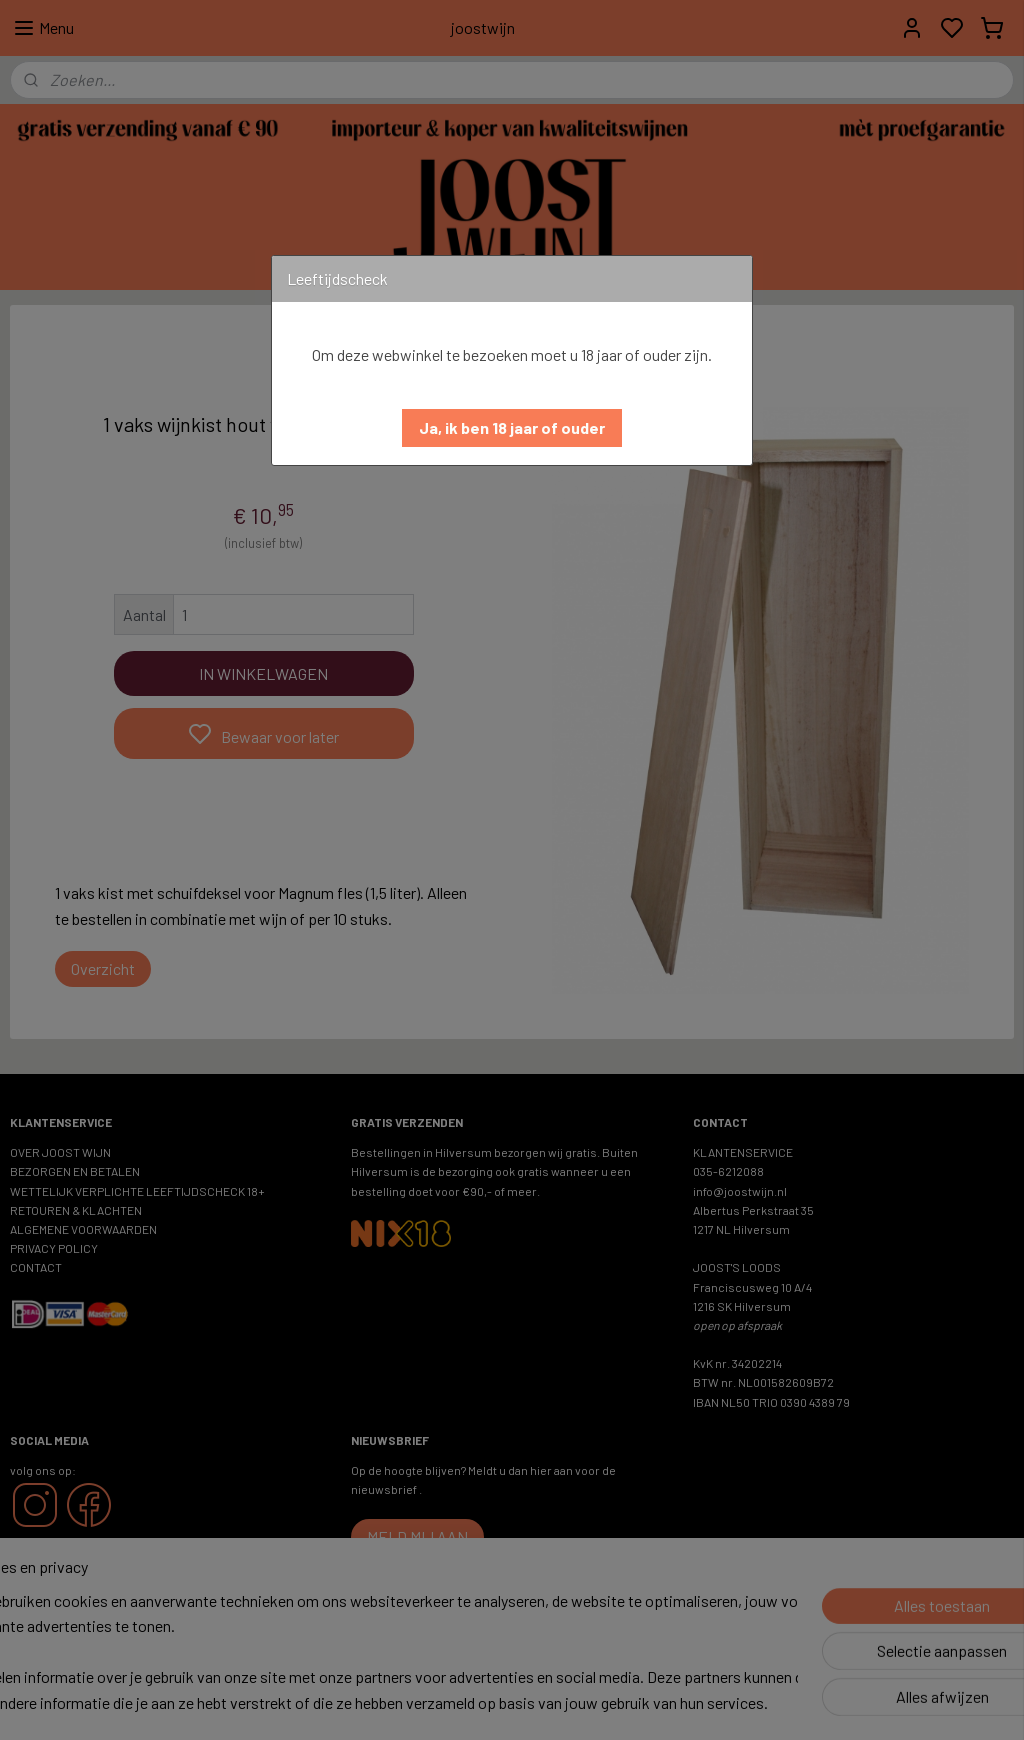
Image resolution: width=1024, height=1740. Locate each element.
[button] (512, 428)
